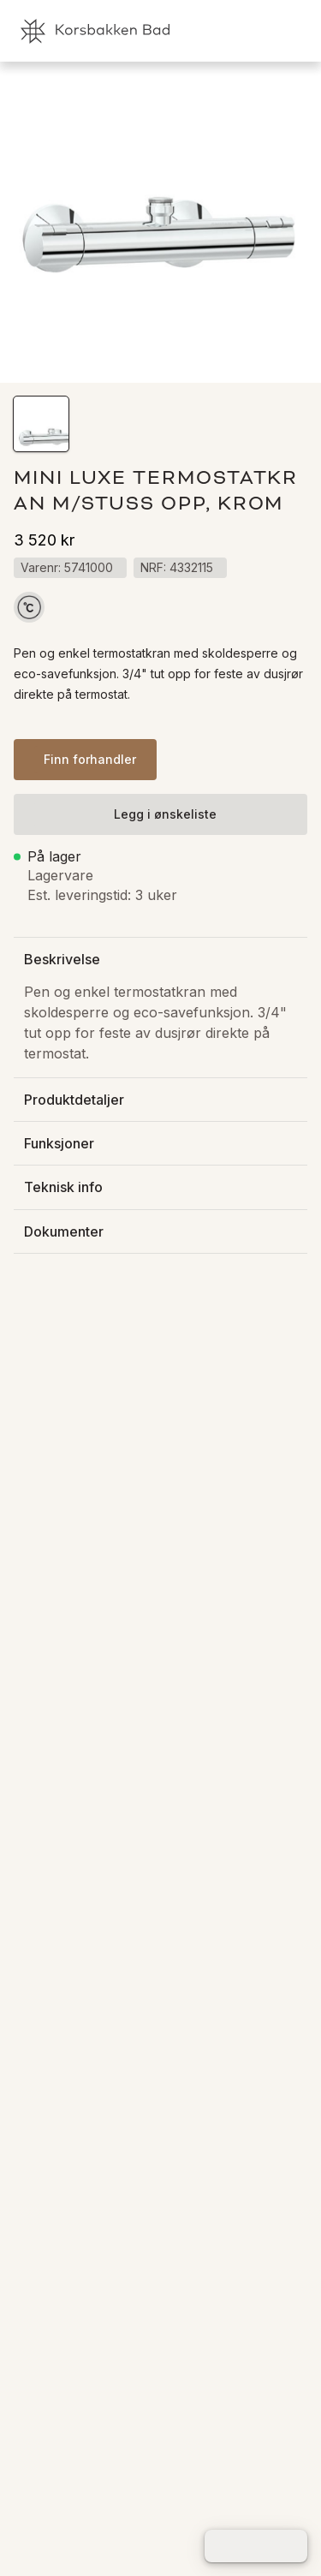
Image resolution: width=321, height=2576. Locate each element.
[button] (41, 424)
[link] (231, 31)
